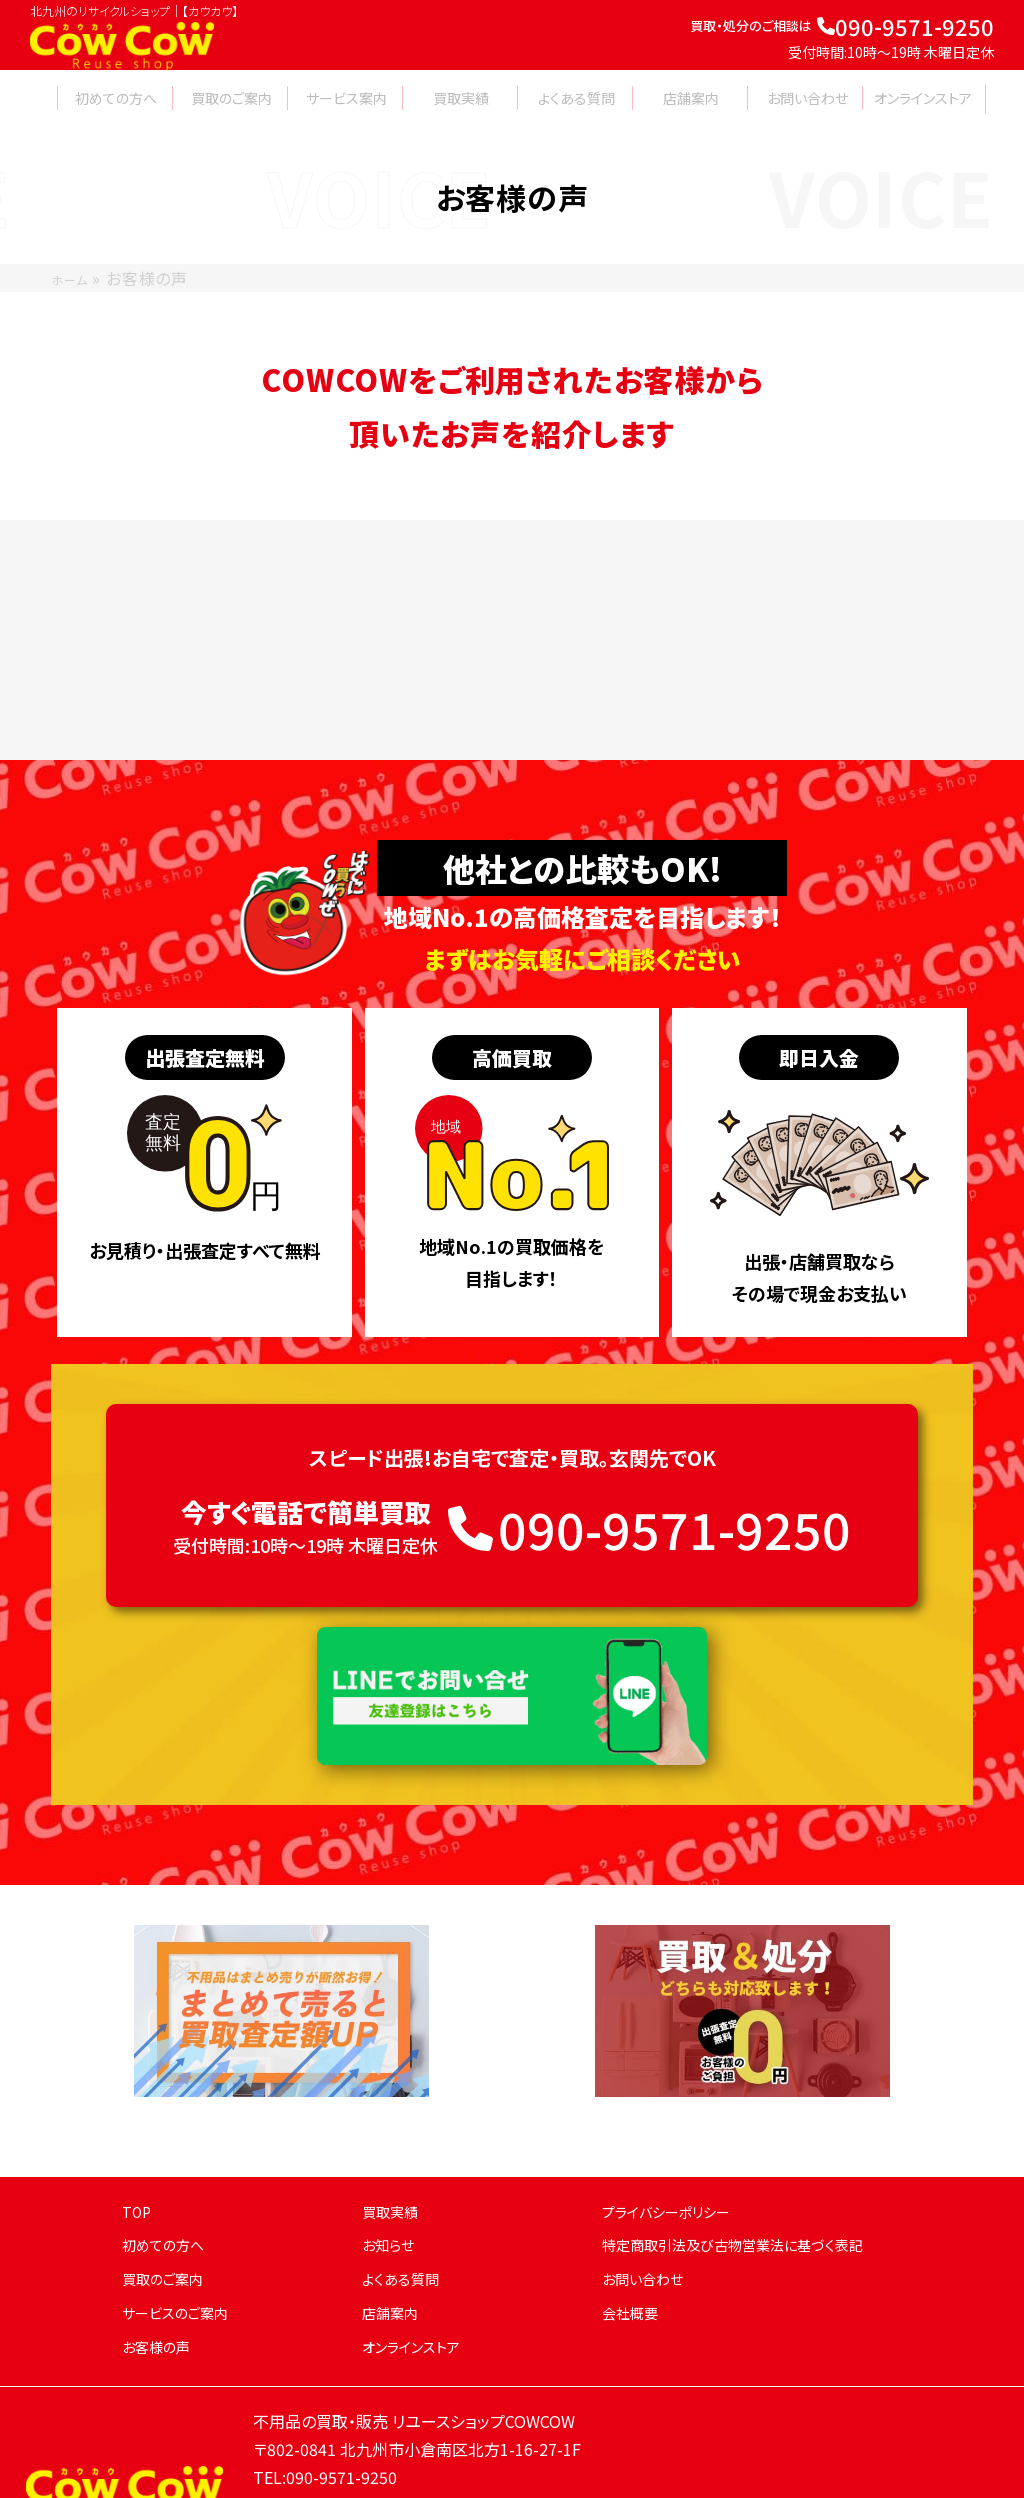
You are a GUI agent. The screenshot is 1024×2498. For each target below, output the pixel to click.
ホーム (75, 278)
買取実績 (394, 2160)
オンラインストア (418, 2295)
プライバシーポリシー (676, 2160)
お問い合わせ (648, 2228)
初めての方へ (169, 2194)
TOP (138, 2160)
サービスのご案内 (182, 2261)
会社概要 (634, 2261)
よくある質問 (405, 2228)
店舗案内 (394, 2261)
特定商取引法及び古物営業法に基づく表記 (750, 2194)
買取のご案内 (168, 2228)
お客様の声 (161, 2295)
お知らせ (392, 2194)
